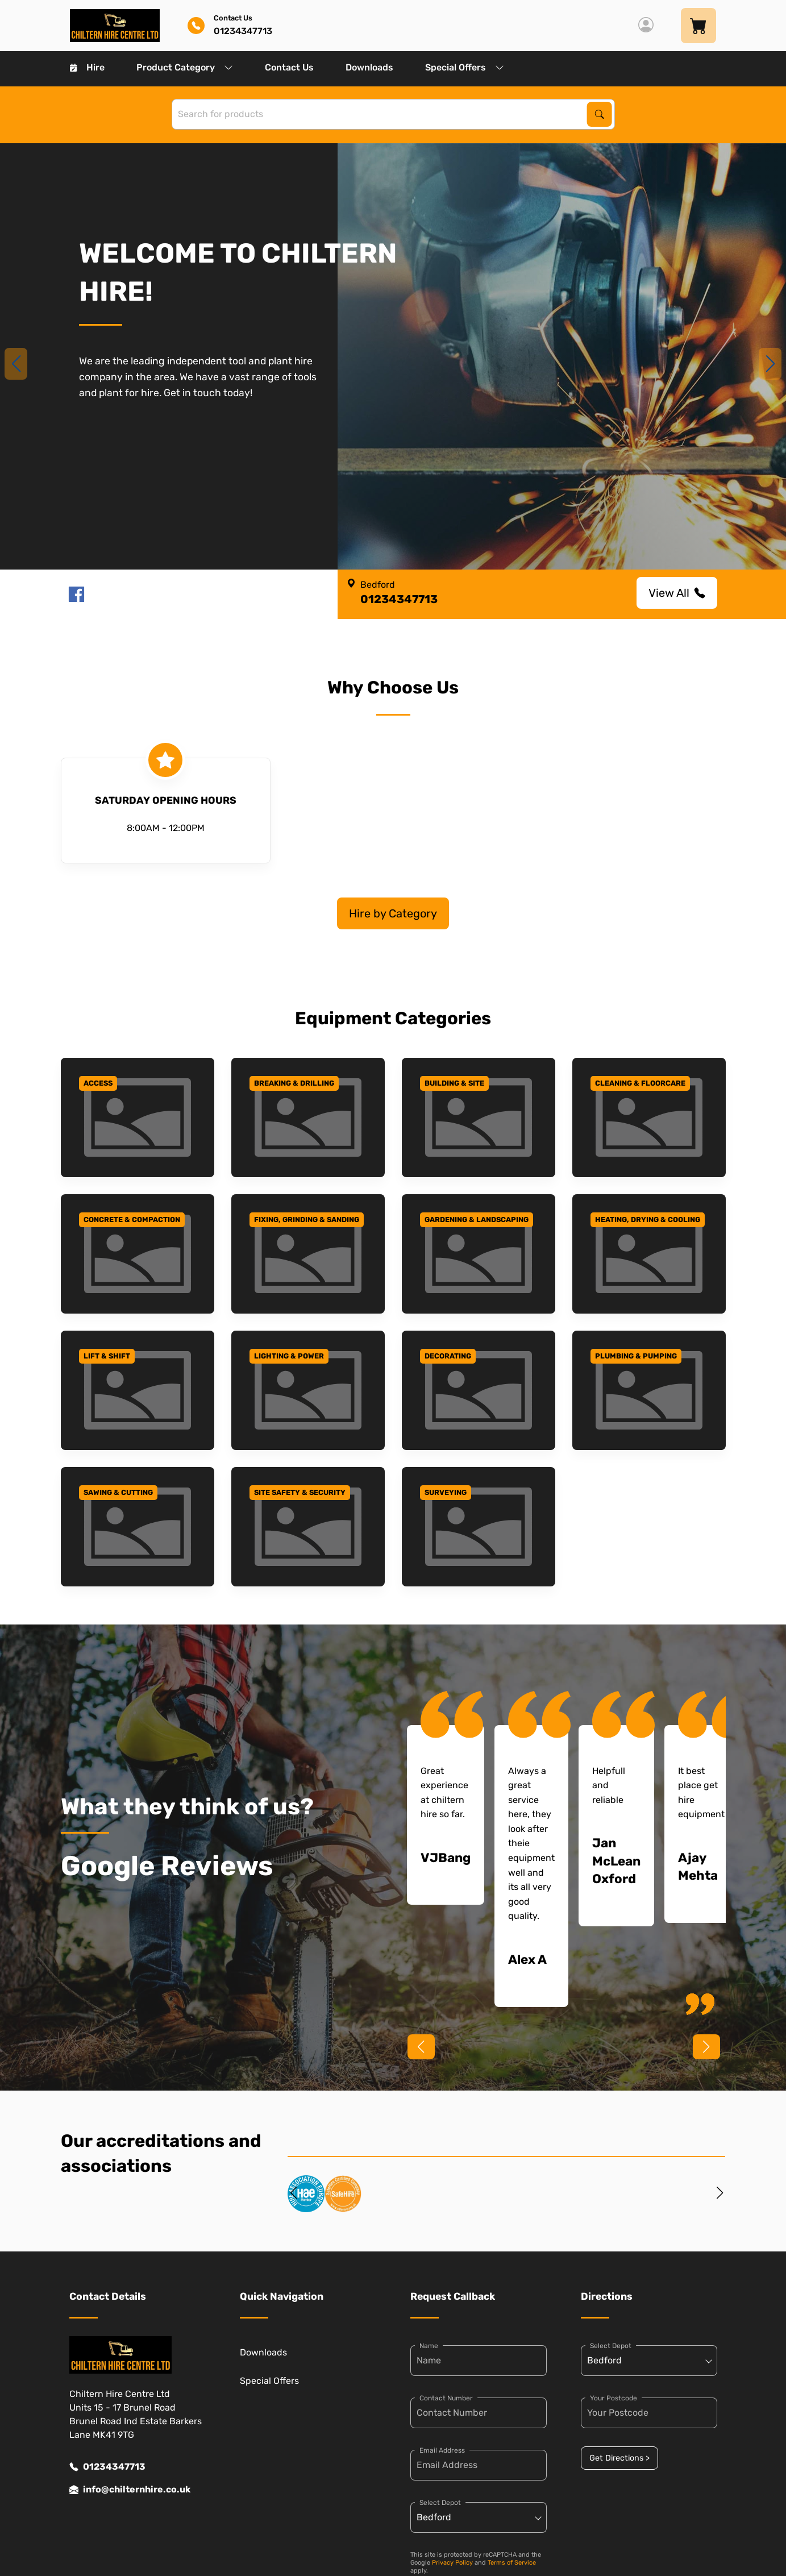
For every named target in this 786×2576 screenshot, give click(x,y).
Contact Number (446, 2398)
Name (428, 2346)
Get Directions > (619, 2458)
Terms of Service (512, 2562)
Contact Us (289, 67)
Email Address (442, 2450)
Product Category (184, 67)
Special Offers (464, 67)
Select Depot (440, 2503)
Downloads (369, 67)
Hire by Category (393, 913)
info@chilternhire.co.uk (129, 2489)
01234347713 (107, 2467)
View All (676, 593)
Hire (87, 67)
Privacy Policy (452, 2562)
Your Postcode (613, 2398)
